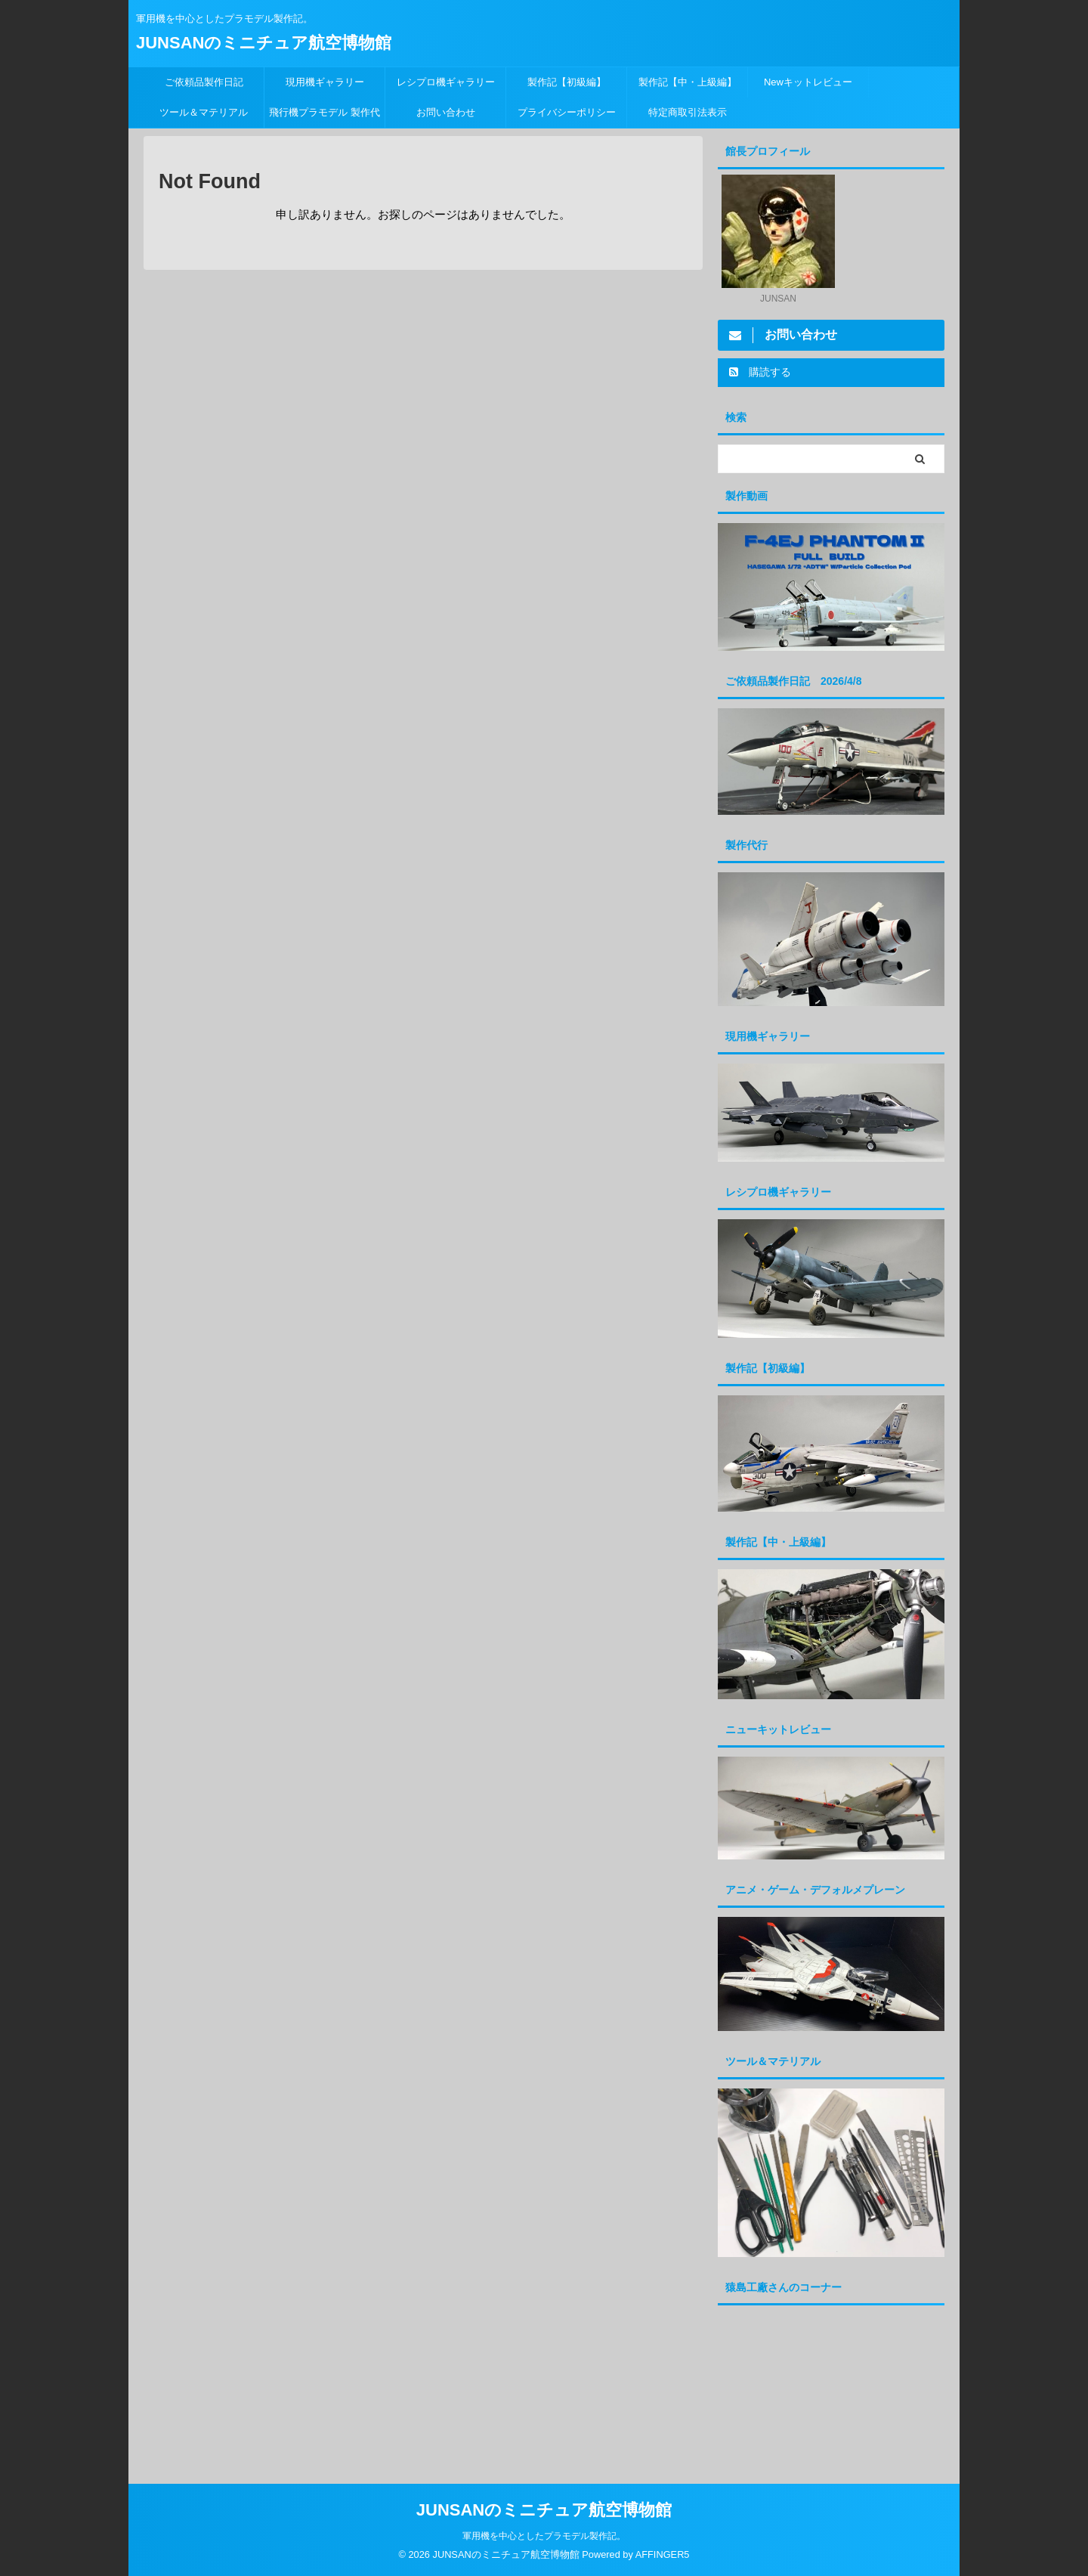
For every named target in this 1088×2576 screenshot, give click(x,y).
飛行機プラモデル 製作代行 (324, 117)
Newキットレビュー (808, 82)
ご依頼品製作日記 (204, 82)
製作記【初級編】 (566, 82)
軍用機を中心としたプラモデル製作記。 (544, 2535)
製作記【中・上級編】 (687, 82)
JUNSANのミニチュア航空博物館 (263, 42)
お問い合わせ (445, 112)
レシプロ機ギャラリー (451, 82)
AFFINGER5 (662, 2553)
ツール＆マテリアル (203, 112)
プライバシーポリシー (567, 112)
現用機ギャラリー (325, 82)
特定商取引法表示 (687, 112)
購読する (760, 372)
